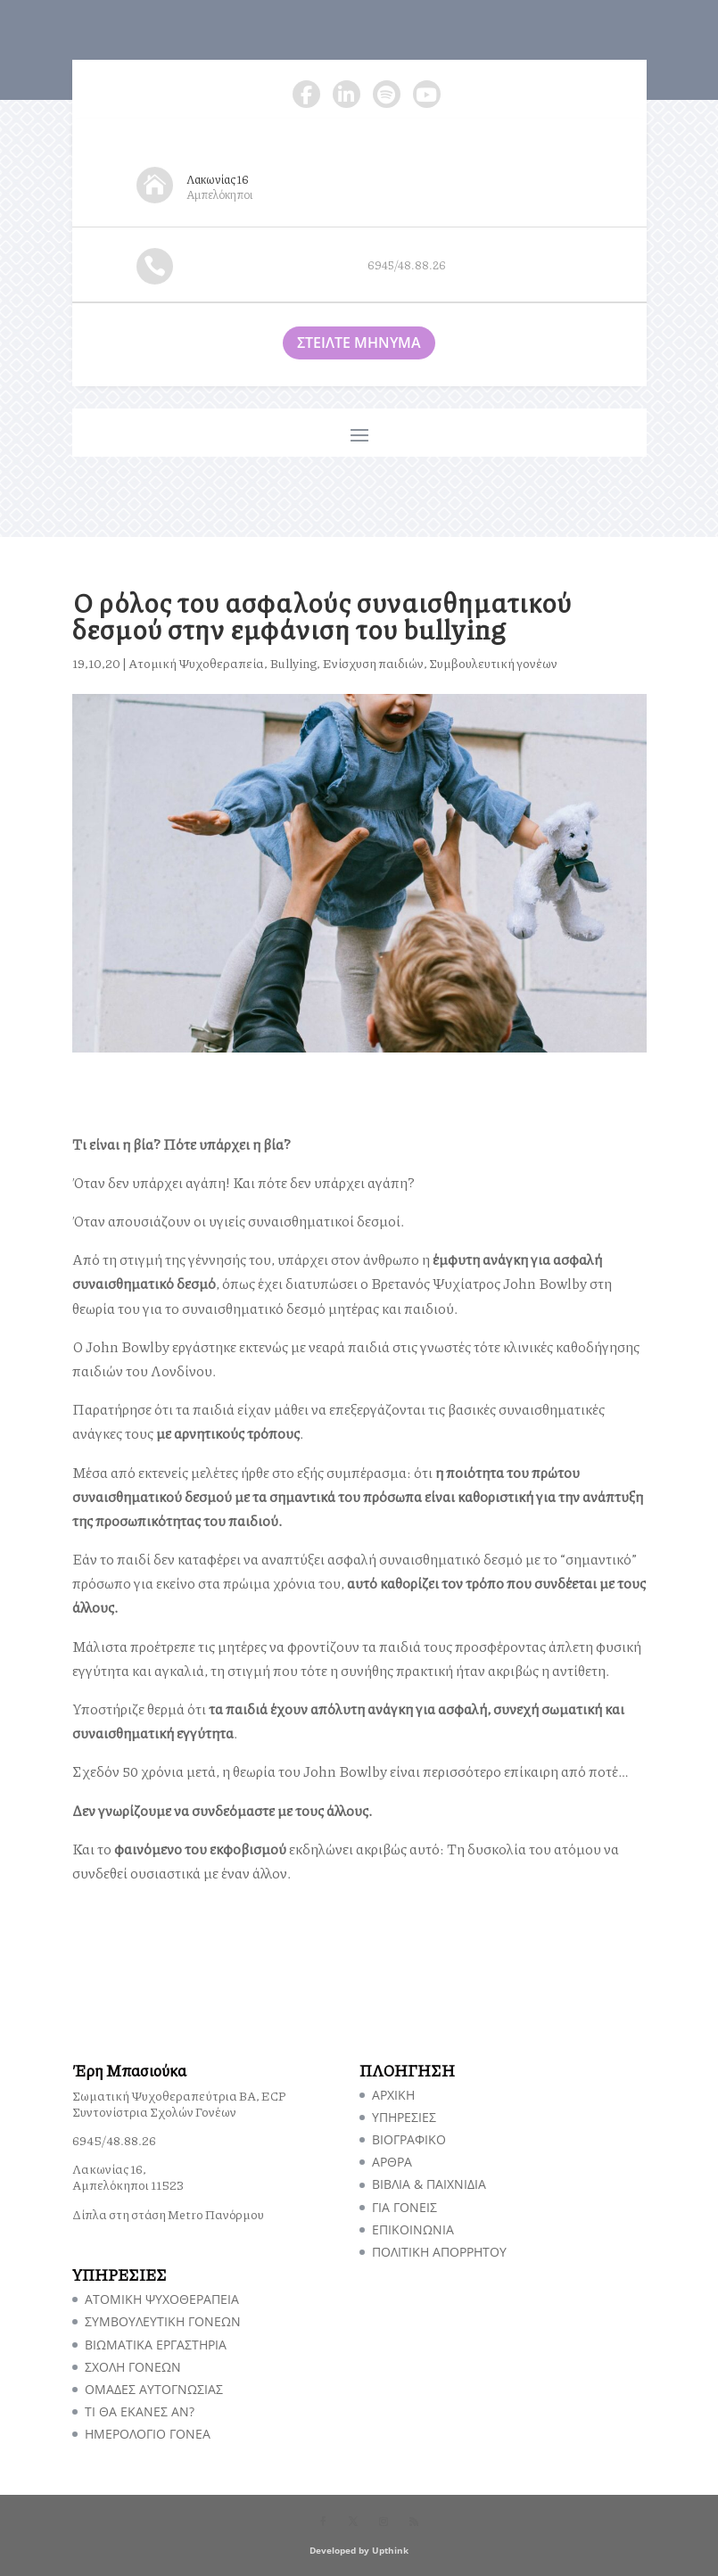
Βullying (293, 663)
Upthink (390, 2550)
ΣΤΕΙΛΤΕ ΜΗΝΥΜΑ (359, 342)
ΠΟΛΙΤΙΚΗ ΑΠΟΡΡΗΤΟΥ (439, 2251)
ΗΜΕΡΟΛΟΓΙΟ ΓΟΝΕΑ (147, 2433)
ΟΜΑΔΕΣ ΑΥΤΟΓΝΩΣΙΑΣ (154, 2389)
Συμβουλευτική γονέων (493, 663)
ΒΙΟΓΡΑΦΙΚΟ (409, 2139)
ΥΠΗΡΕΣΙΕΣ (404, 2117)
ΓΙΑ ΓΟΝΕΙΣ (404, 2207)
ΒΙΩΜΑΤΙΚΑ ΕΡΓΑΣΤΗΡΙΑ (156, 2344)
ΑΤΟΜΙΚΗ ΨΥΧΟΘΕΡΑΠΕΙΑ (162, 2299)
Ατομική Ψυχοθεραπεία (196, 663)
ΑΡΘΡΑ (392, 2161)
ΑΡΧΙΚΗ (393, 2094)
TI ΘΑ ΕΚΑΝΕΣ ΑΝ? (139, 2411)
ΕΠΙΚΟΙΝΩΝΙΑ (413, 2229)
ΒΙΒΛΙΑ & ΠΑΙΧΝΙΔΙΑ (429, 2184)
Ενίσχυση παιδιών (373, 663)
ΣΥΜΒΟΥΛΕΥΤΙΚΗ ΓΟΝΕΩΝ (163, 2321)
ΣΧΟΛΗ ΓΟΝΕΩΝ (133, 2366)
